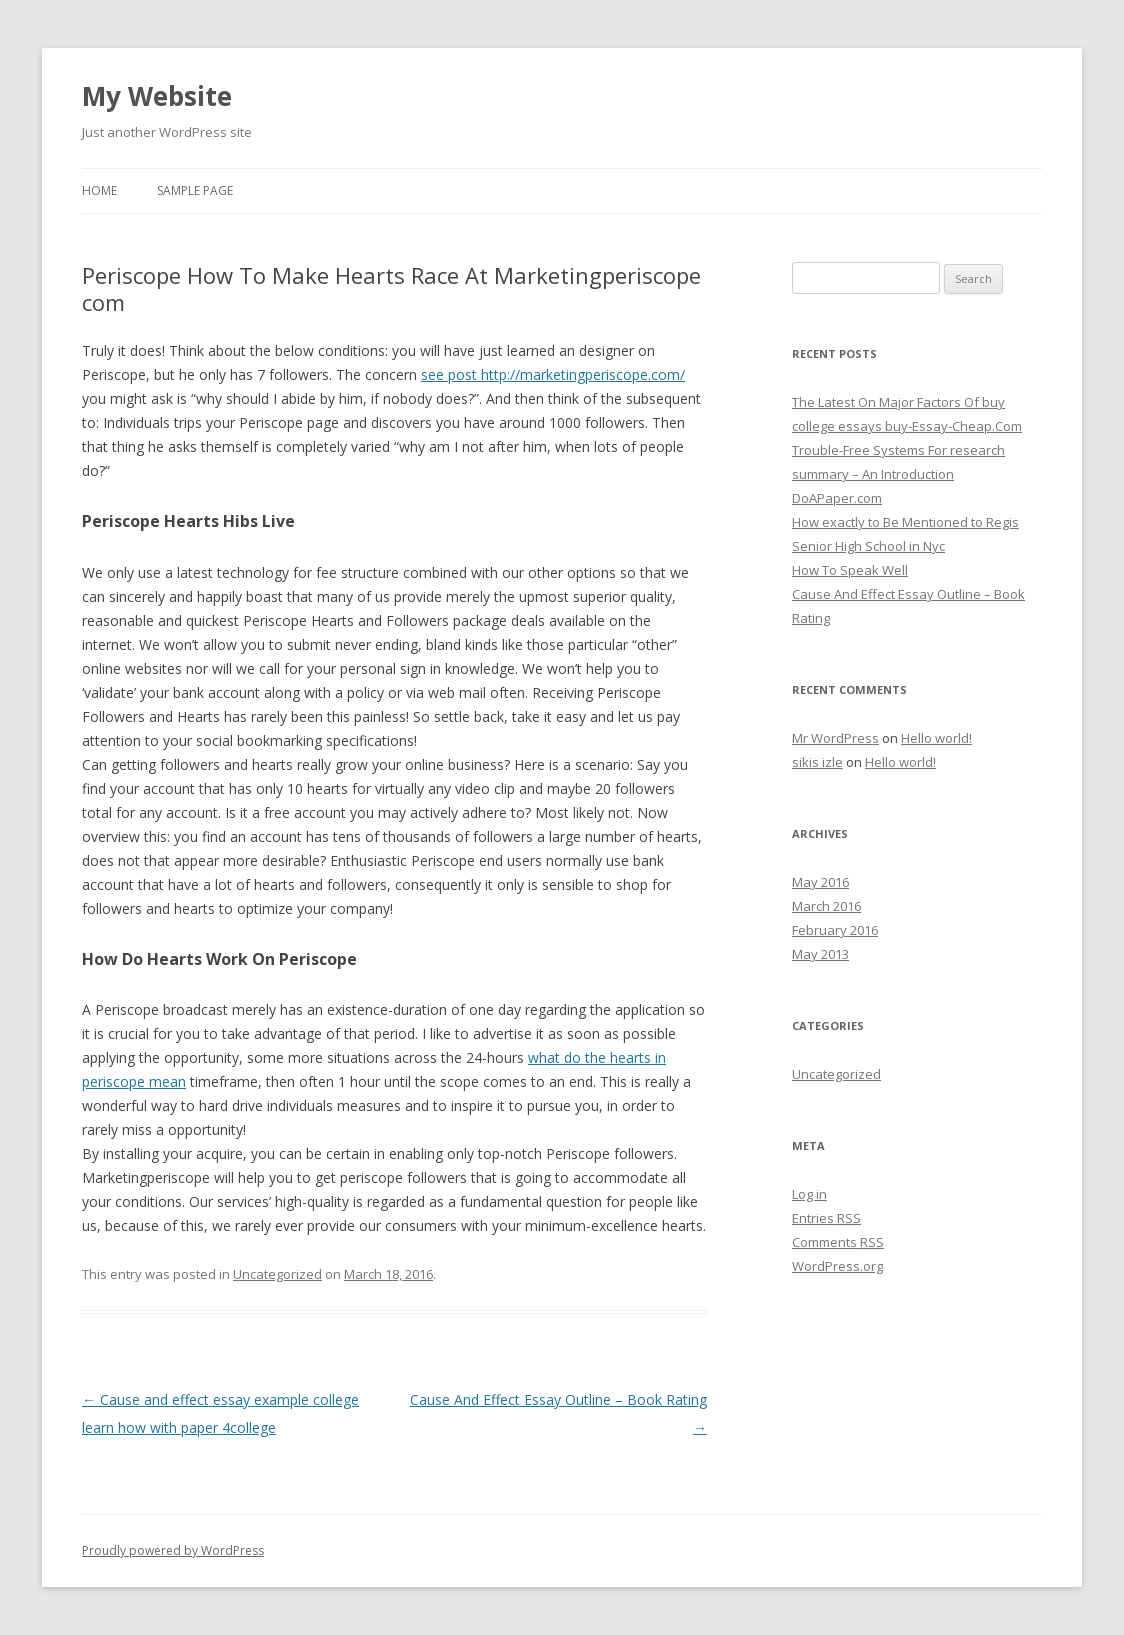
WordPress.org (837, 1266)
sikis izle (817, 762)
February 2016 (835, 930)
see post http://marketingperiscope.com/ (553, 374)
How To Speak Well (850, 570)
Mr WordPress (835, 738)
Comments (838, 1242)
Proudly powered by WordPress (173, 1550)
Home (99, 190)
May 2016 (820, 882)
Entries (826, 1218)
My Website (157, 96)
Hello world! (936, 738)
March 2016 (826, 906)
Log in (809, 1194)
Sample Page (195, 190)
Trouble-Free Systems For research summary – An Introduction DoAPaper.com (898, 474)
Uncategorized (277, 1274)
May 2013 (820, 954)
